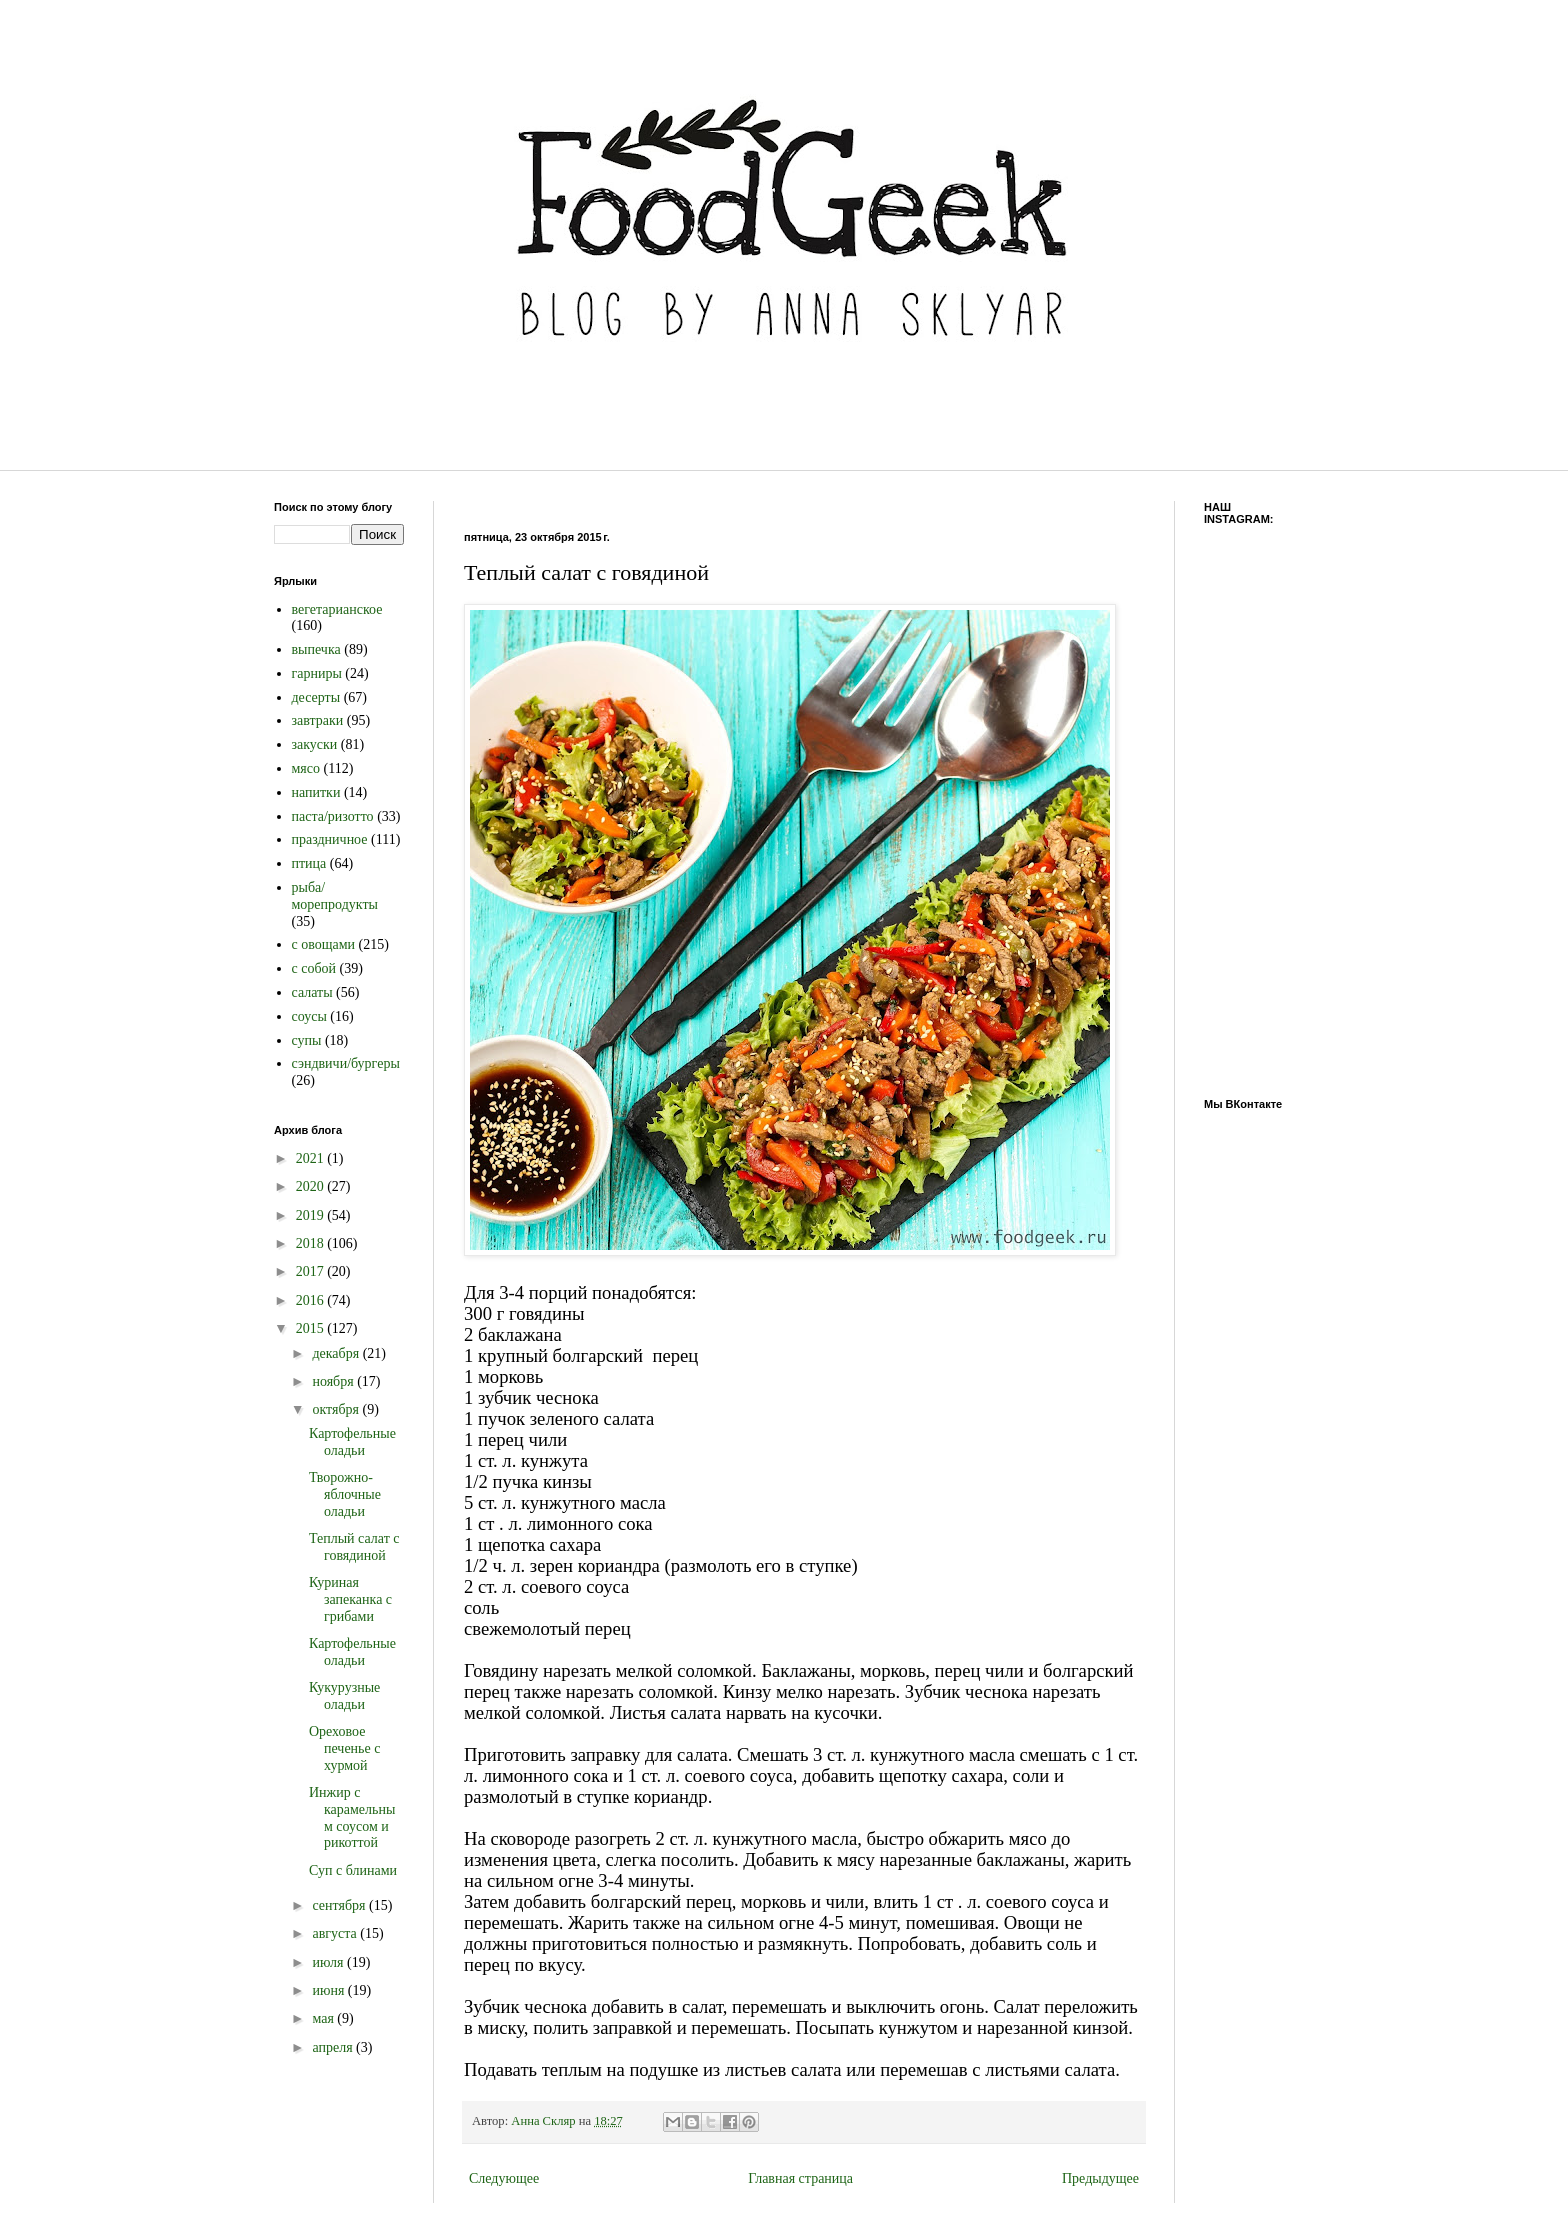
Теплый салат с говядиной (354, 1547)
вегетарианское (337, 609)
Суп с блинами (353, 1870)
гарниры (317, 673)
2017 (312, 1271)
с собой (314, 968)
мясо (306, 768)
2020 (312, 1186)
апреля (334, 2047)
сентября (340, 1905)
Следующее (504, 2178)
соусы (309, 1016)
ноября (334, 1381)
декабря (337, 1353)
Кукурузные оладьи (344, 1696)
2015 (312, 1328)
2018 (312, 1243)
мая (324, 2018)
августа (336, 1933)
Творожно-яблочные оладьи (345, 1494)
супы (307, 1040)
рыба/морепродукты (335, 896)
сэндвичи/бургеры (346, 1063)
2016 (312, 1300)
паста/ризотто (333, 816)
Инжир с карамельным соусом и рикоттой (352, 1817)
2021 (312, 1158)
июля (329, 1962)
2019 (312, 1215)
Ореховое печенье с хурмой (344, 1748)
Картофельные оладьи (352, 1442)
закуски (315, 744)
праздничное (330, 839)
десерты (316, 697)
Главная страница (800, 2178)
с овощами (324, 944)
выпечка (316, 649)
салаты (312, 992)
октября (337, 1409)
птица (309, 863)
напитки (316, 792)
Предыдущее (1100, 2178)
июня (329, 1990)
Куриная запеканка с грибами (350, 1599)
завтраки (318, 720)
